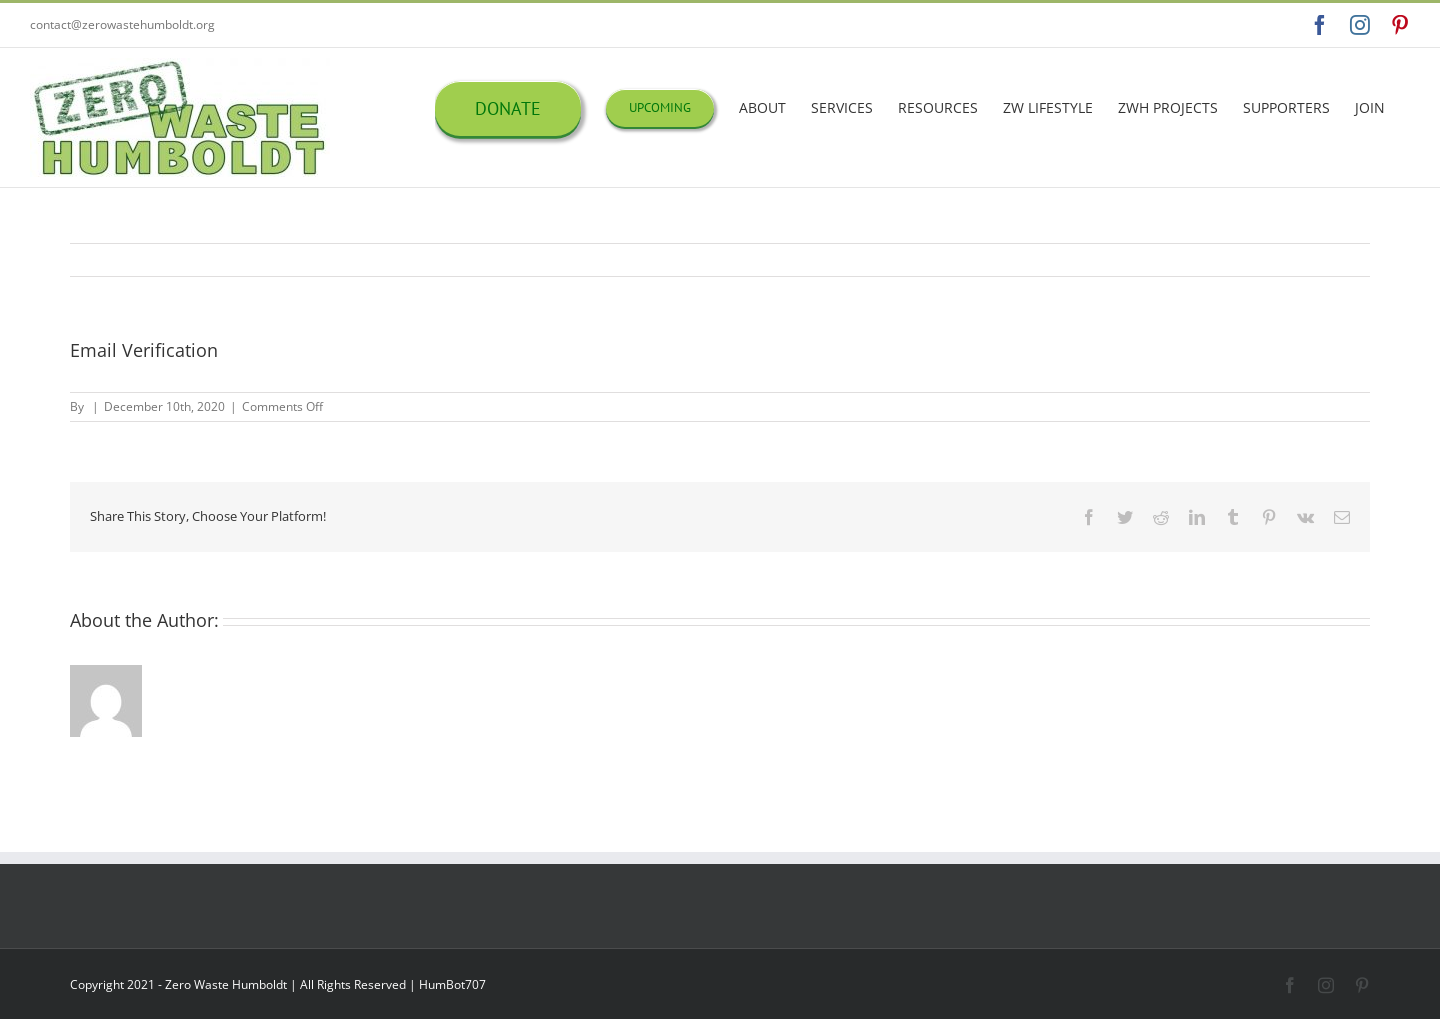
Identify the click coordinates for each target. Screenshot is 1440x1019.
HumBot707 (452, 984)
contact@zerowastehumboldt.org (122, 24)
